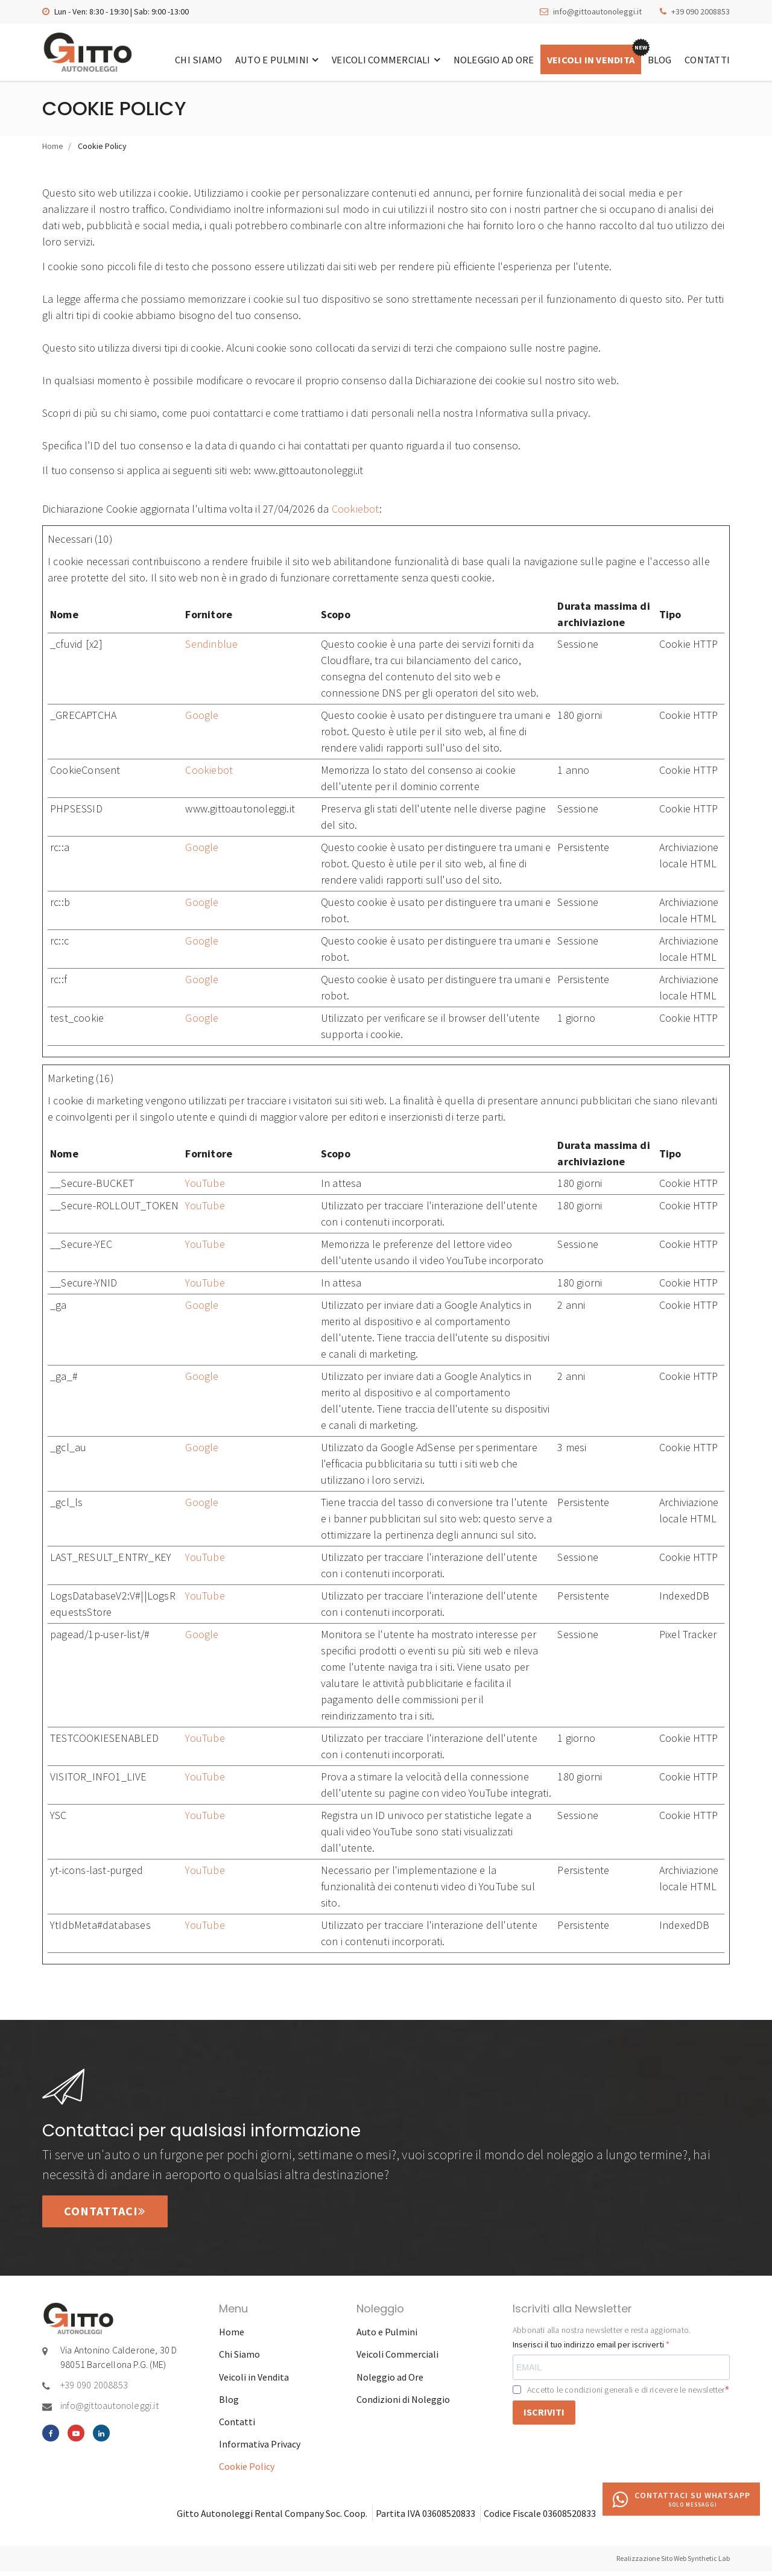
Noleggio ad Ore (482, 58)
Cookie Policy (246, 2471)
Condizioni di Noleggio (403, 2404)
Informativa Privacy (259, 2449)
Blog (656, 58)
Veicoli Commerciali (371, 58)
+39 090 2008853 (700, 11)
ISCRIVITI (544, 2417)
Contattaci (107, 2215)
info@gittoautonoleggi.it (597, 11)
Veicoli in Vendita (583, 58)
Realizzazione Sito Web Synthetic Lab (673, 2563)
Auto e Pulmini (261, 58)
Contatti (707, 58)
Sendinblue (211, 647)
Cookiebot (355, 512)
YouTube (204, 1186)
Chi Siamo (180, 58)
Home (52, 149)
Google (201, 718)
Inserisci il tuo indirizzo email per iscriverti (589, 2349)
